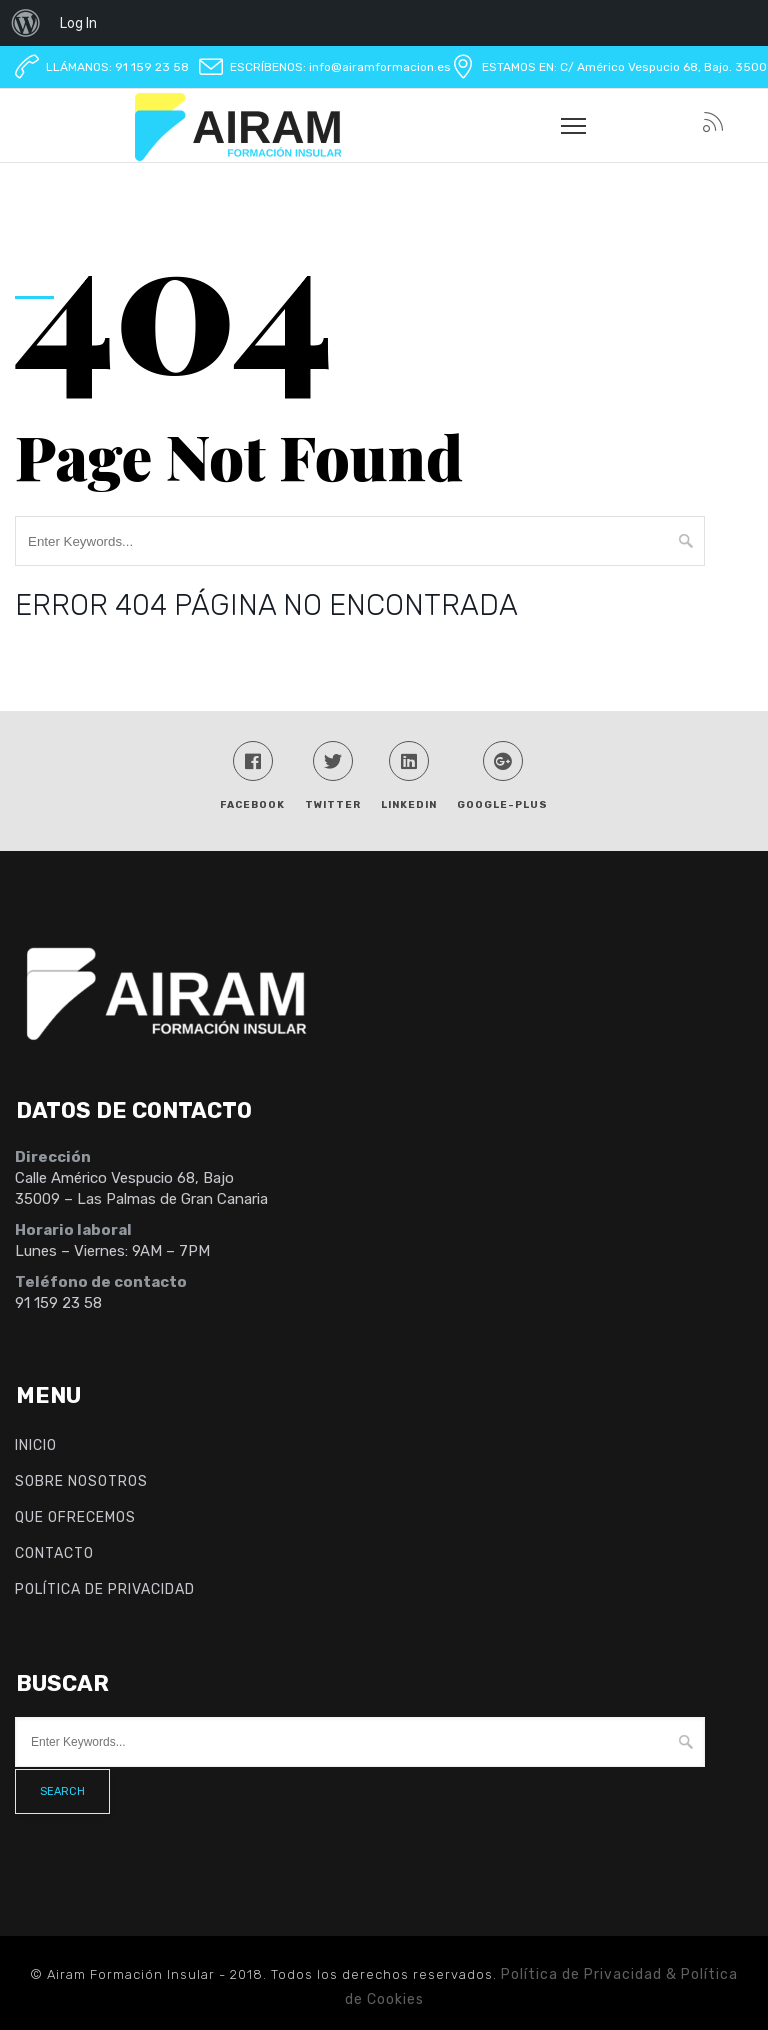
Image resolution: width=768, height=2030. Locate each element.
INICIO (36, 1445)
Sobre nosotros (81, 1481)
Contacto (54, 1553)
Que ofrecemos (75, 1517)
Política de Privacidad (105, 1589)
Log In (78, 23)
